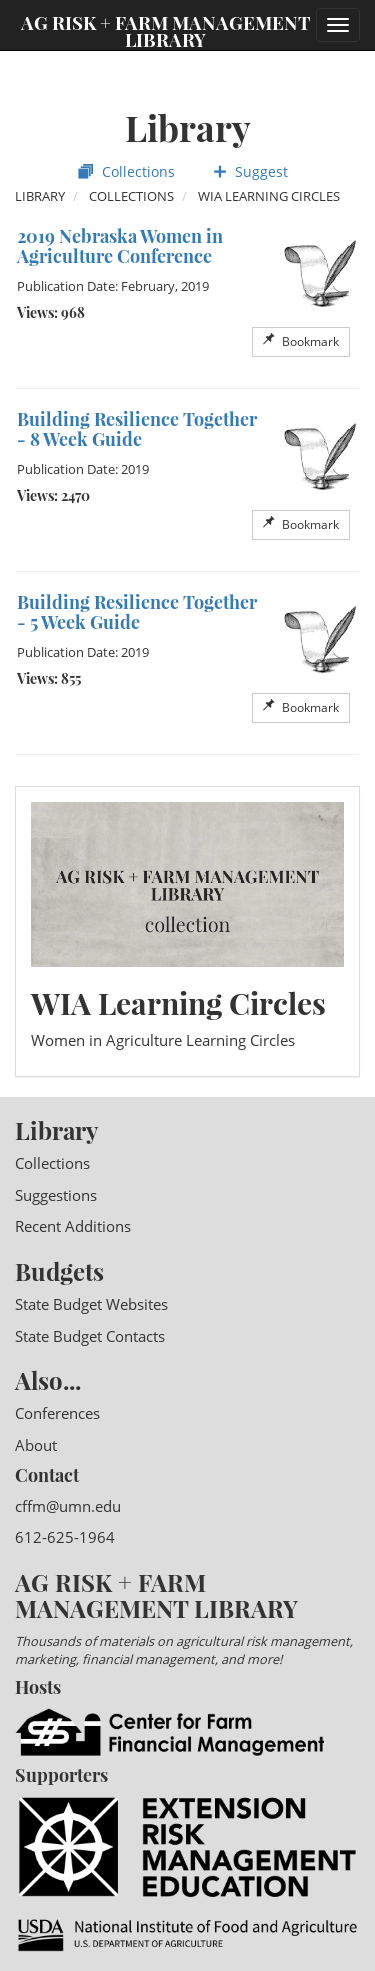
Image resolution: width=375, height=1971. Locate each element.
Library (40, 196)
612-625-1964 (65, 1537)
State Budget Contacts (90, 1336)
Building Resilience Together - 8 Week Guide (137, 429)
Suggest (250, 171)
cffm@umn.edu (68, 1506)
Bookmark (301, 341)
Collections (126, 171)
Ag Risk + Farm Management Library (166, 30)
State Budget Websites (91, 1304)
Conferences (57, 1413)
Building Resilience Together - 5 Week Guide (137, 612)
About (36, 1445)
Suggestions (56, 1195)
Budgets (59, 1271)
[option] (187, 297)
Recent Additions (73, 1226)
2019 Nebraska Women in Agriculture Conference (120, 246)
